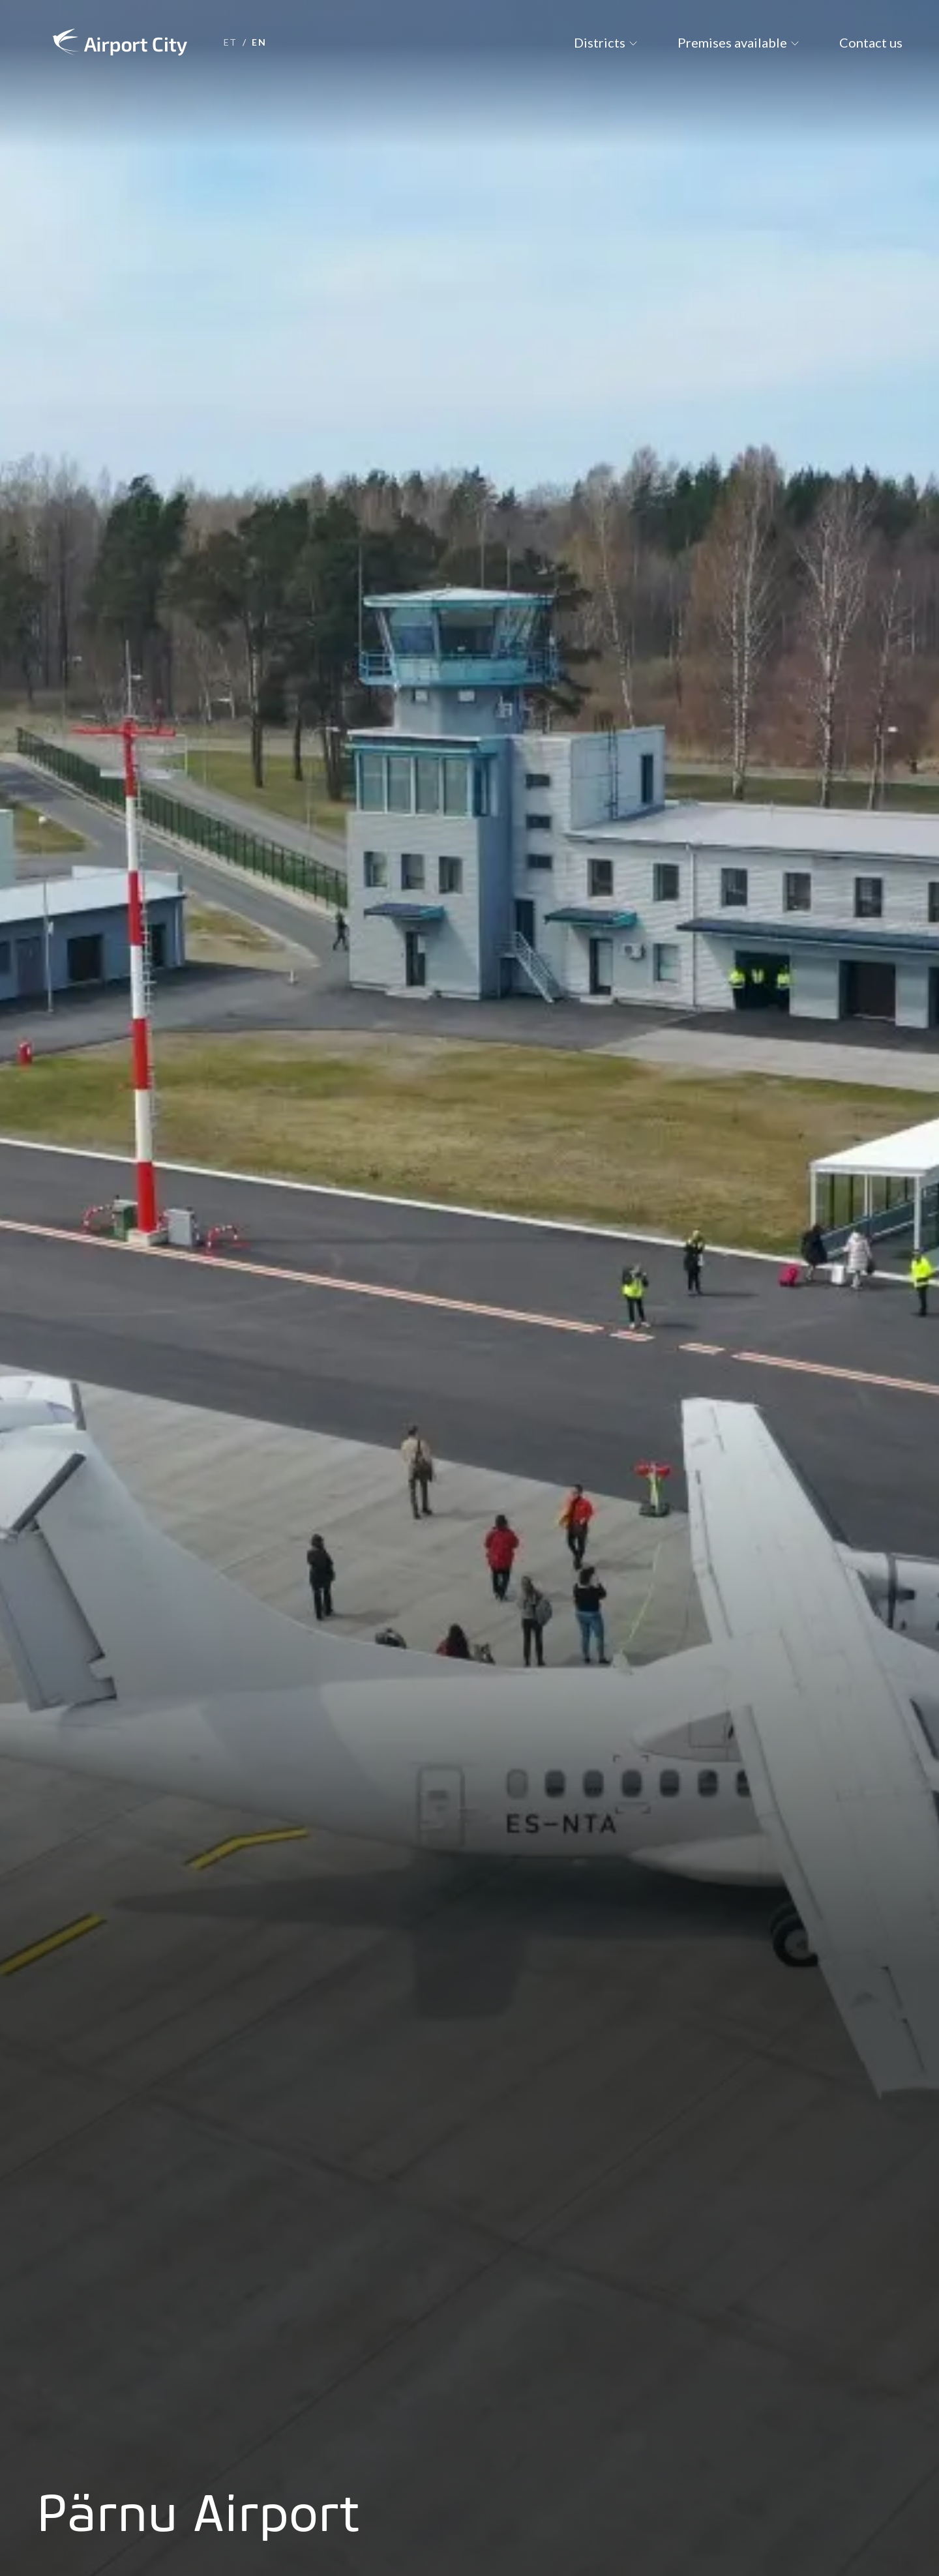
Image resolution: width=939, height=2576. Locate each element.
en (259, 42)
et (230, 42)
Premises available (732, 42)
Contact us (870, 42)
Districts (599, 42)
